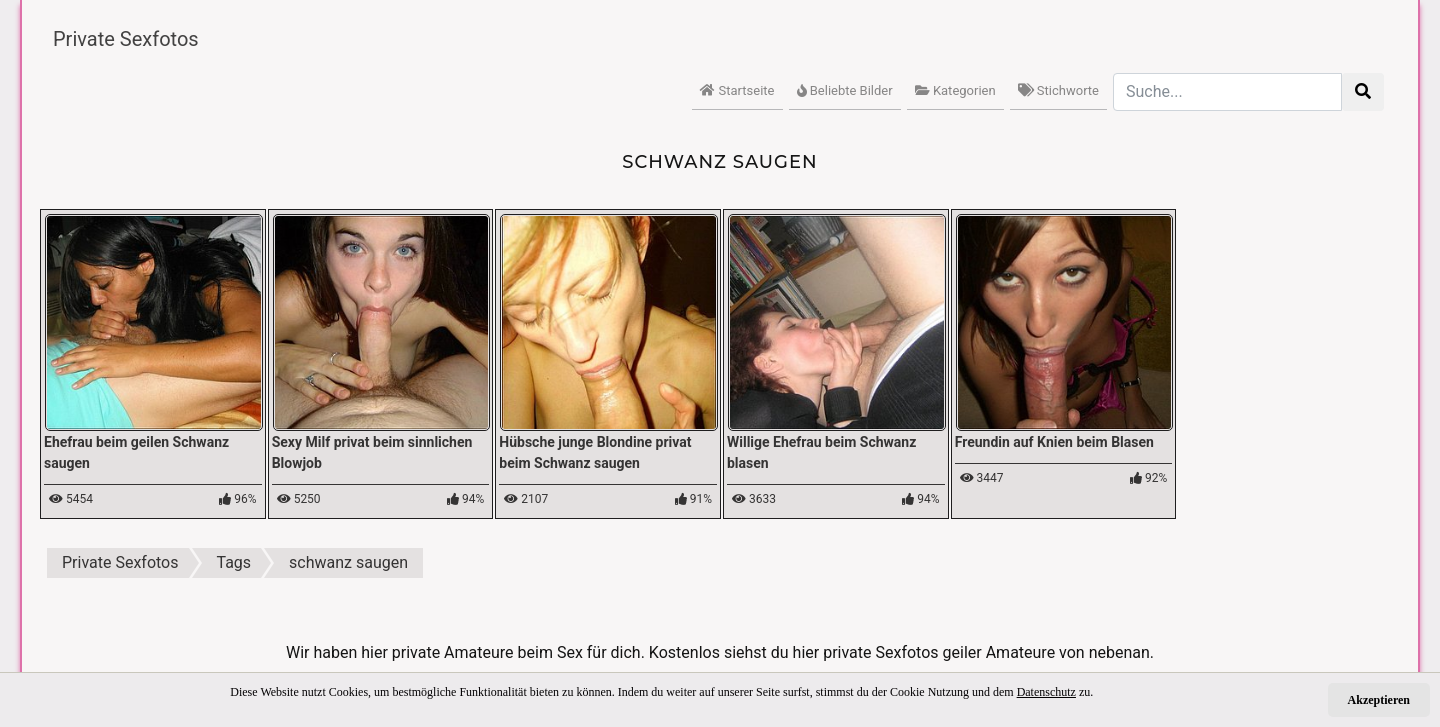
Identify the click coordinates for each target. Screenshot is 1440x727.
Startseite (737, 90)
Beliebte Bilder (845, 90)
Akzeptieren (1379, 700)
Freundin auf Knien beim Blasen (1054, 442)
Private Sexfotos (126, 39)
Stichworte (1058, 90)
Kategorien (955, 90)
